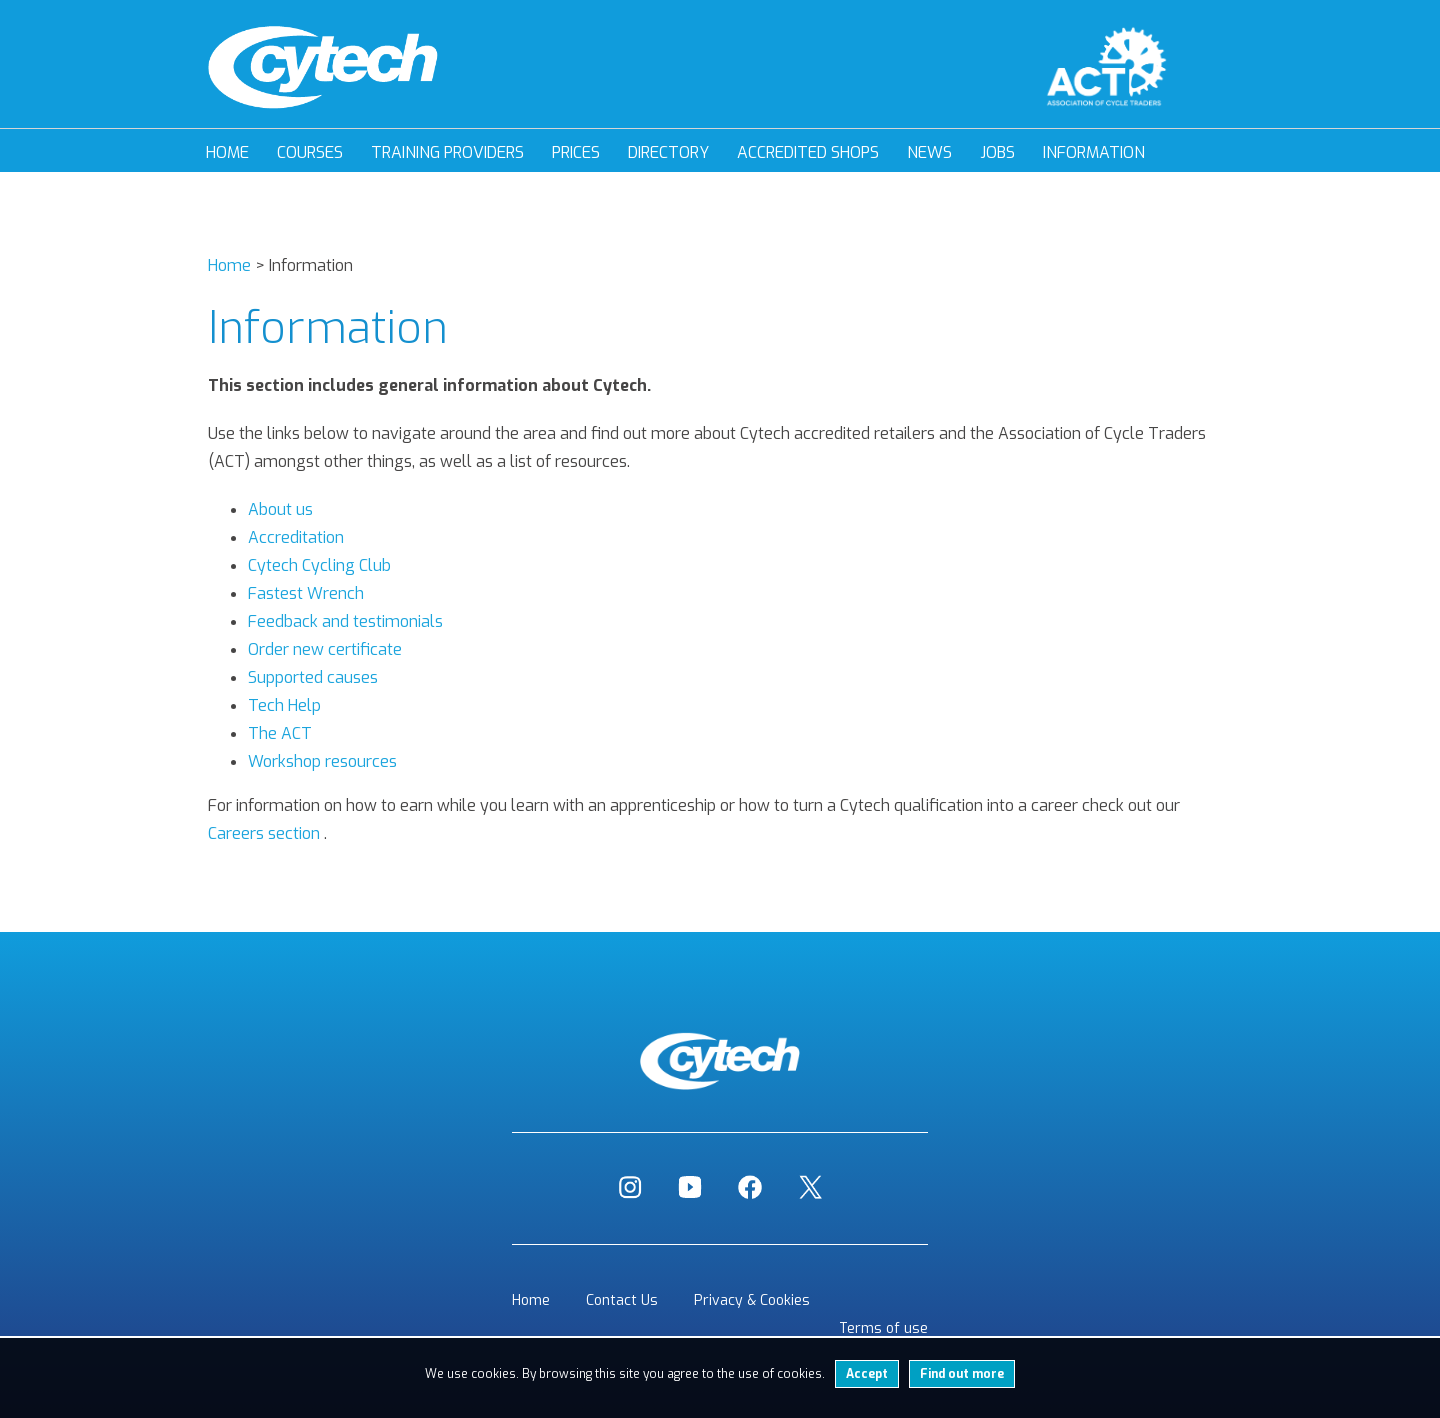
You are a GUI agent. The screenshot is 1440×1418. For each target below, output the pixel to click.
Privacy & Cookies (752, 1300)
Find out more (962, 1374)
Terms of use (883, 1328)
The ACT (280, 733)
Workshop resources (322, 761)
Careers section (264, 833)
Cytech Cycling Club (319, 565)
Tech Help (284, 705)
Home (227, 152)
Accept (867, 1374)
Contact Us (622, 1300)
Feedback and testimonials (345, 621)
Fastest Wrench (306, 593)
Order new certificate (325, 649)
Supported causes (313, 677)
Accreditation (296, 537)
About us (280, 509)
